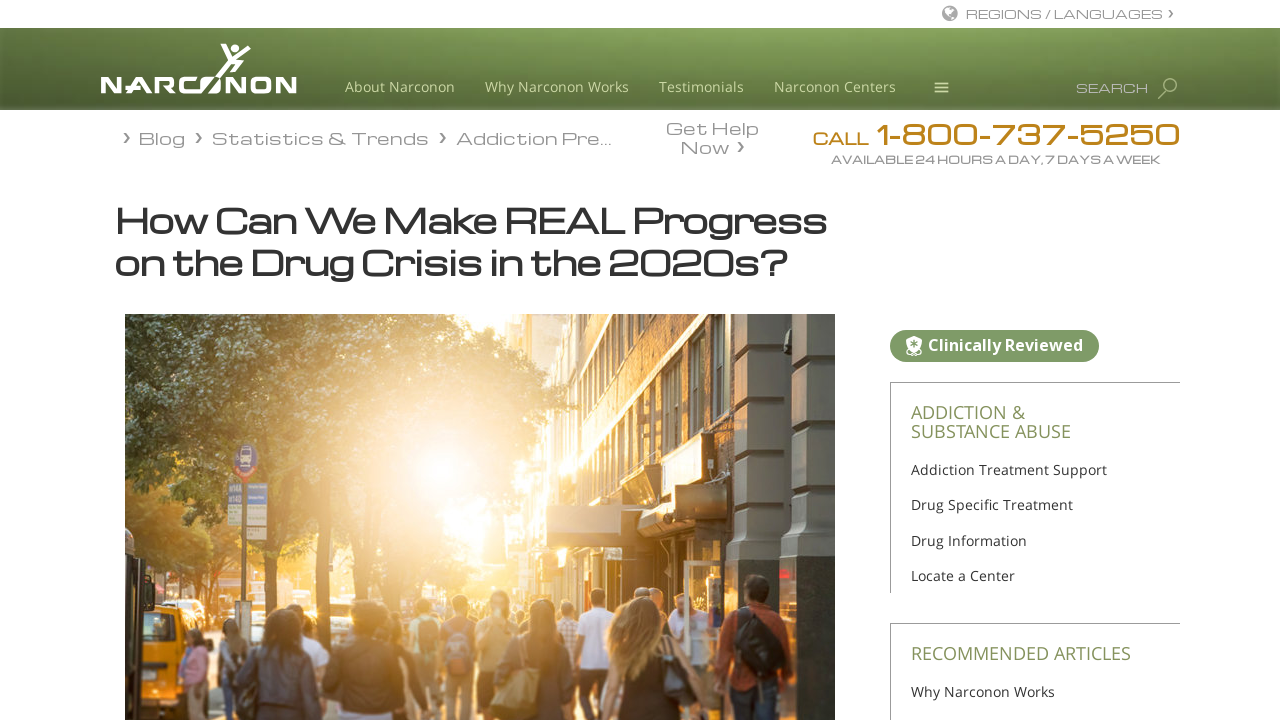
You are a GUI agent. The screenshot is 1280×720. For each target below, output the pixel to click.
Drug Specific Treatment (992, 504)
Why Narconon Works (557, 86)
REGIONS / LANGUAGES (1064, 13)
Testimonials (701, 86)
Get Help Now (712, 136)
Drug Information (969, 540)
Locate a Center (963, 575)
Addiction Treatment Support (1009, 469)
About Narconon (400, 86)
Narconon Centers (835, 86)
